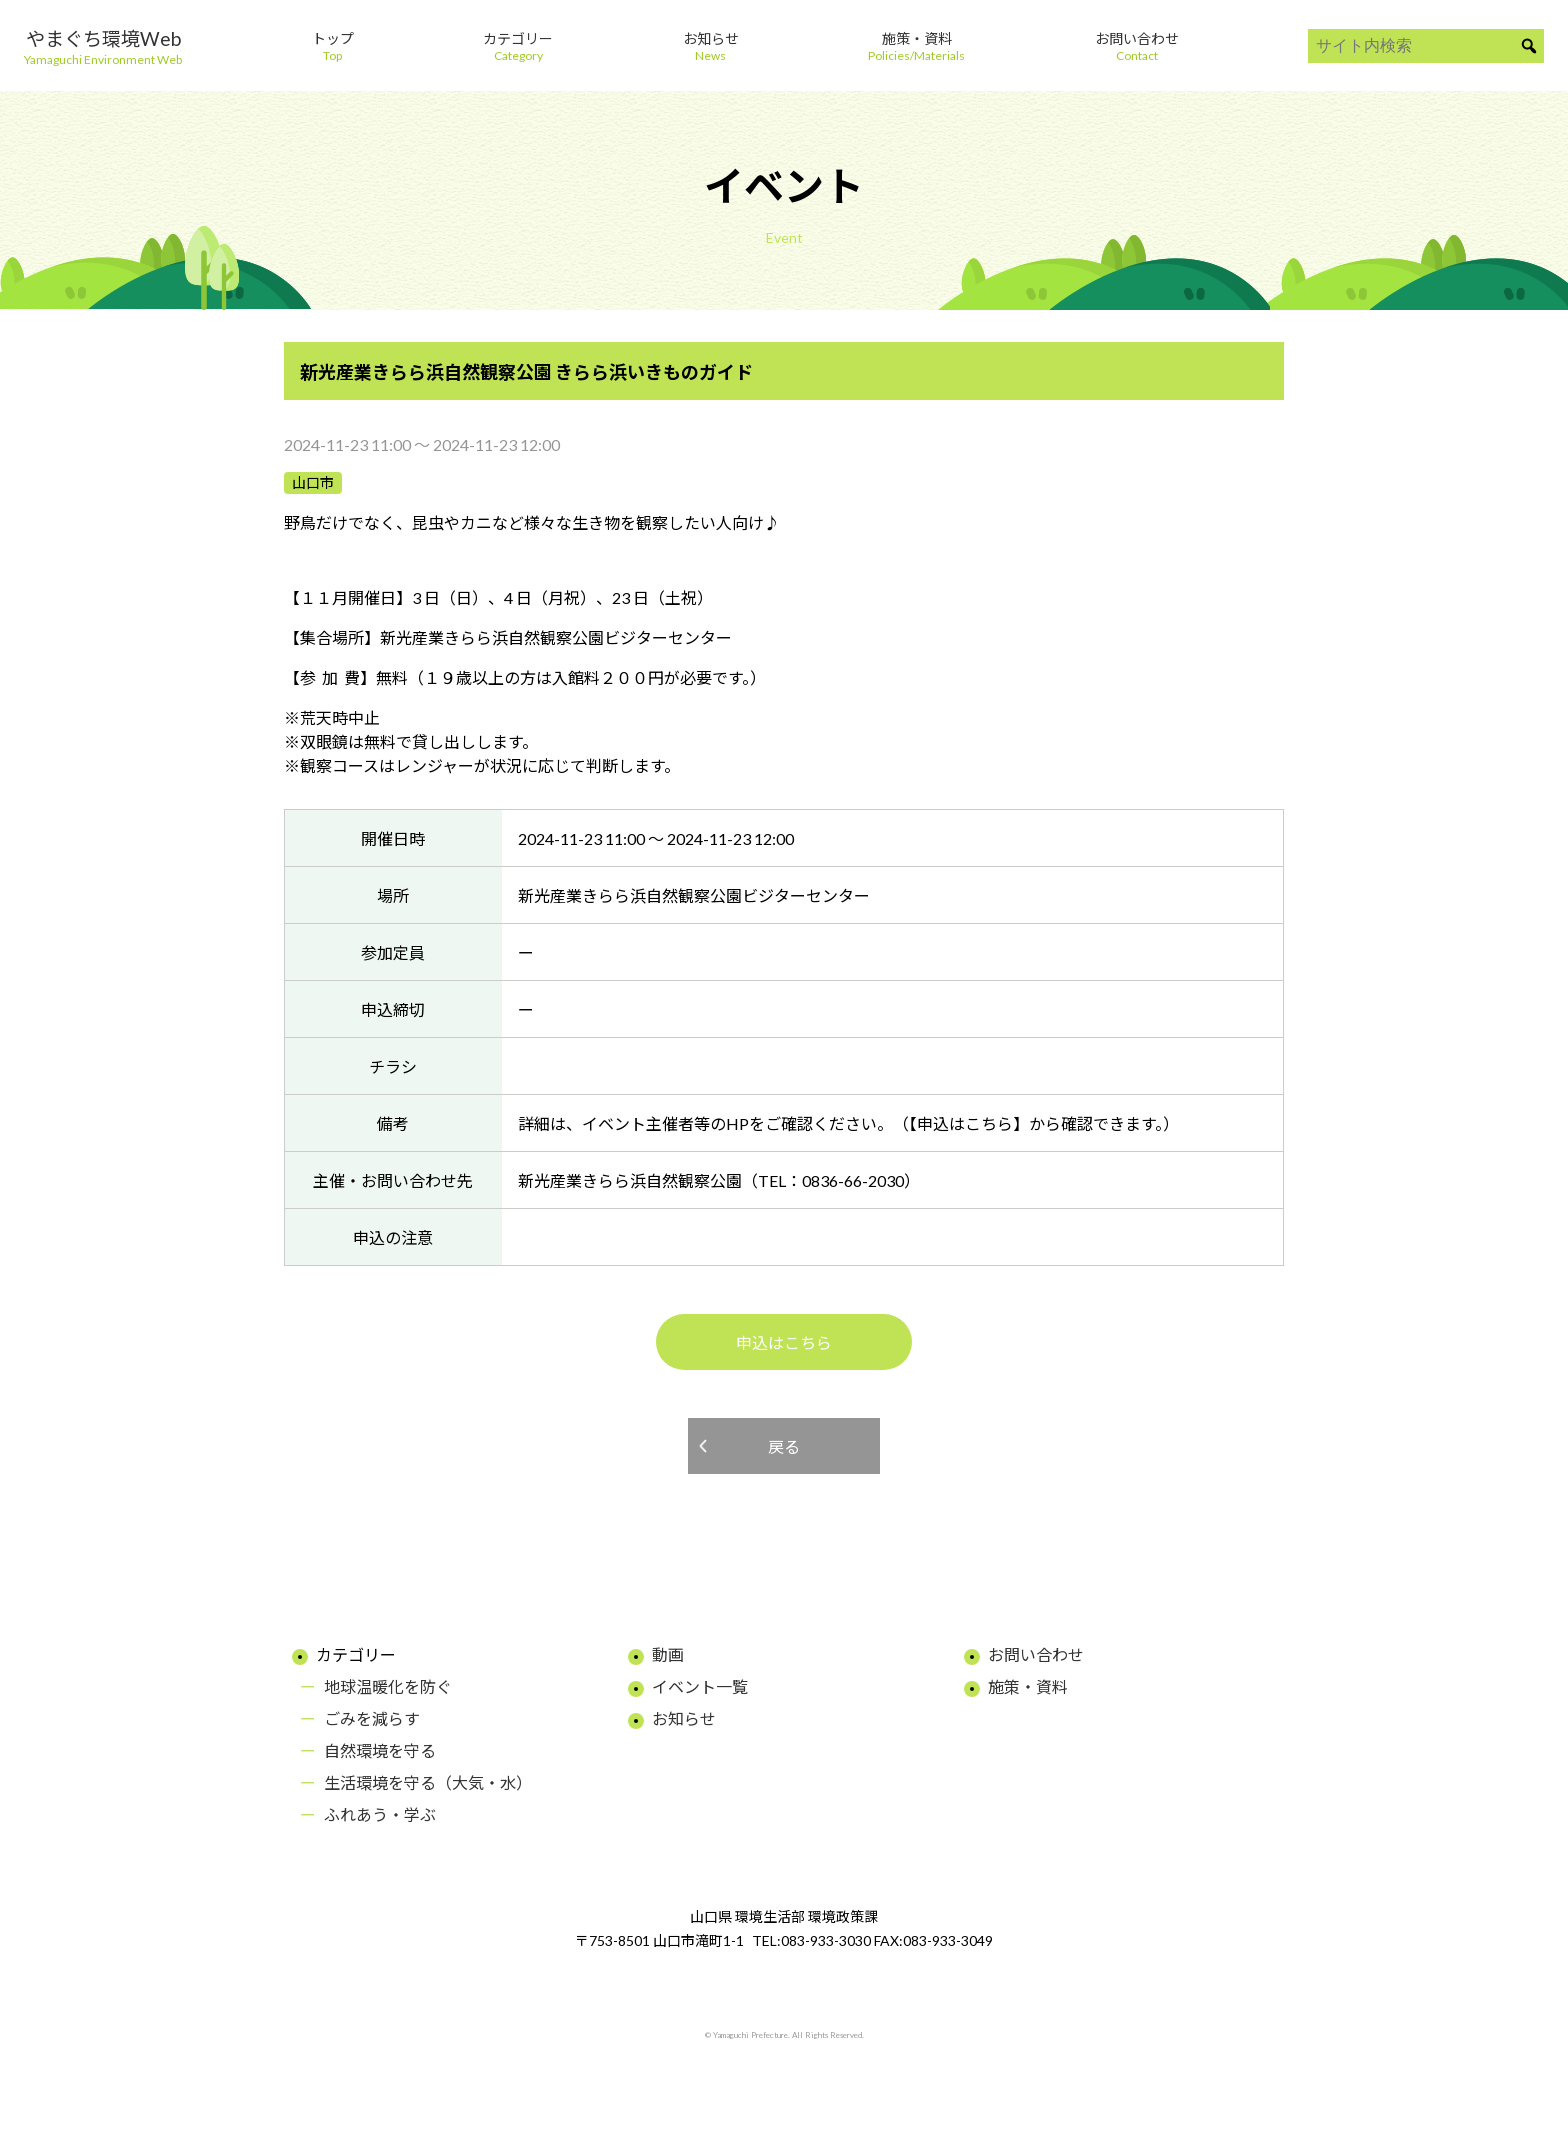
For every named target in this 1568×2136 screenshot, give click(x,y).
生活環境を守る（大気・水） (428, 1782)
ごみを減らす (372, 1718)
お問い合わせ (1036, 1654)
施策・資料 (1028, 1686)
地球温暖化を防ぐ (388, 1686)
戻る (784, 1446)
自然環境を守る (380, 1750)
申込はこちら (784, 1342)
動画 (668, 1654)
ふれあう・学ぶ (380, 1814)
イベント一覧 (700, 1686)
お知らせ (684, 1718)
